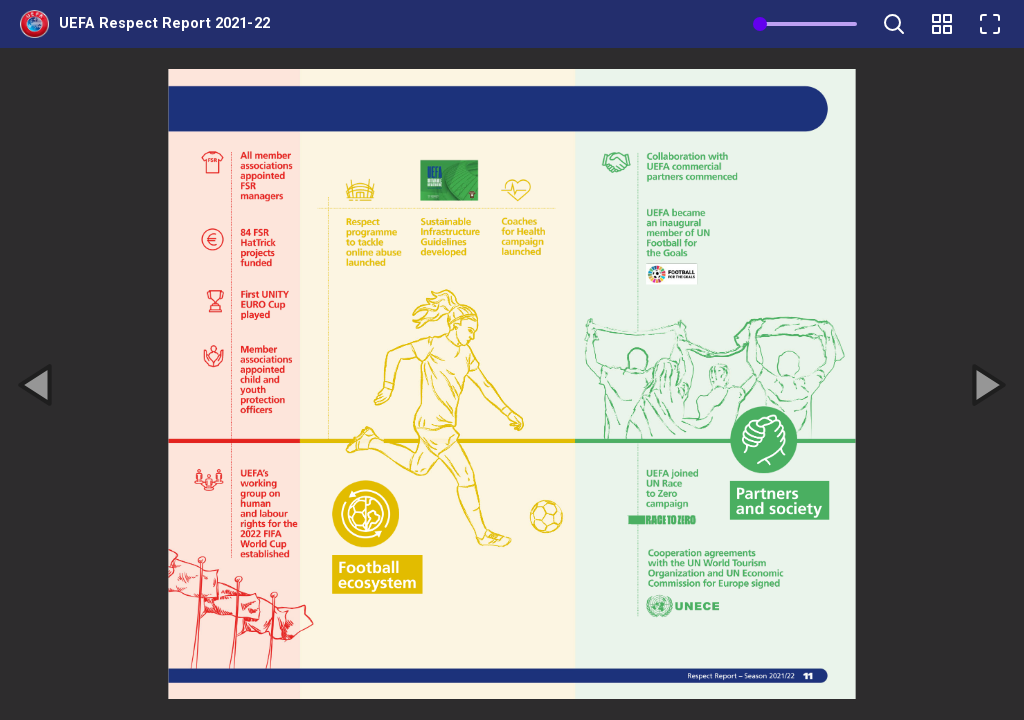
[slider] (760, 24)
